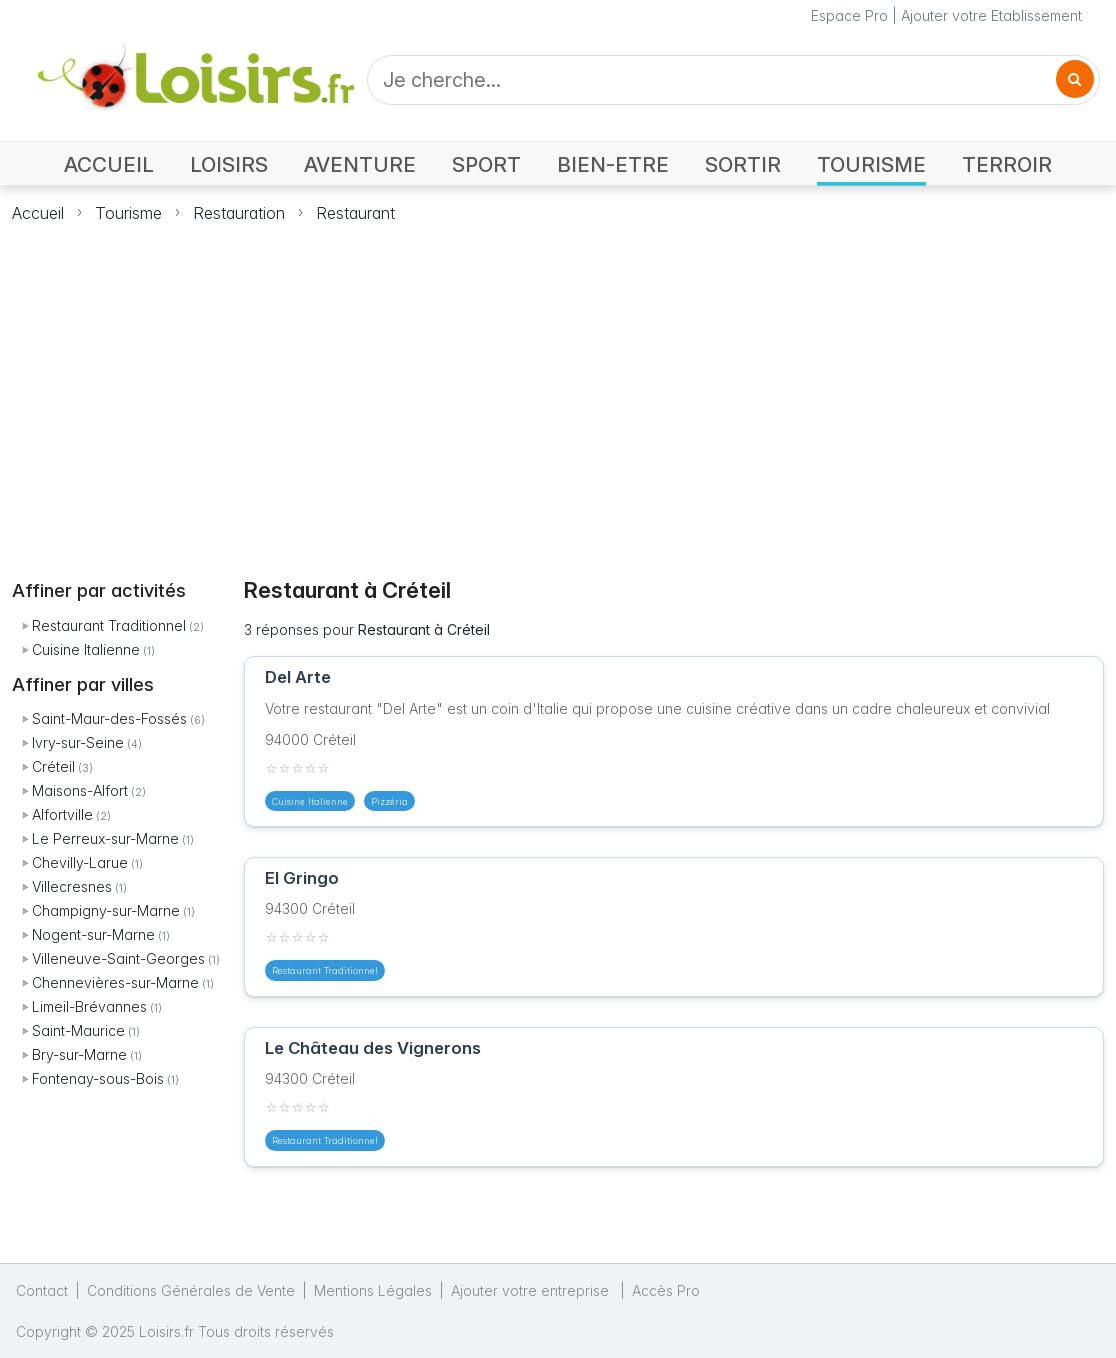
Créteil (53, 766)
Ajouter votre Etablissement (991, 15)
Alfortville (62, 814)
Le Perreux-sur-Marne (105, 838)
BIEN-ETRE (613, 164)
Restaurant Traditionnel (109, 625)
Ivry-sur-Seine (78, 742)
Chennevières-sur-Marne (115, 982)
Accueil (38, 213)
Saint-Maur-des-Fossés (109, 718)
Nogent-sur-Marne (93, 934)
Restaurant (355, 213)
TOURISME (871, 164)
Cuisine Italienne (86, 649)
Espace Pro (849, 15)
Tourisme (128, 213)
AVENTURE (360, 164)
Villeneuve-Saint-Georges (118, 958)
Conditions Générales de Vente (191, 1290)
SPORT (486, 164)
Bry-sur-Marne (79, 1054)
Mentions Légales (373, 1290)
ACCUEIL (109, 164)
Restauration (239, 213)
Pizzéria (389, 801)
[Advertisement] (558, 389)
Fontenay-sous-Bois (98, 1078)
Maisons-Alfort (80, 790)
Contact (42, 1290)
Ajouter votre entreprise (532, 1290)
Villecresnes (72, 886)
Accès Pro (666, 1290)
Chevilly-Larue (80, 862)
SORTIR (743, 164)
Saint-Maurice (78, 1030)
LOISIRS (229, 164)
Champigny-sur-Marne (106, 910)
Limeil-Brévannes (89, 1006)
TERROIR (1007, 164)
